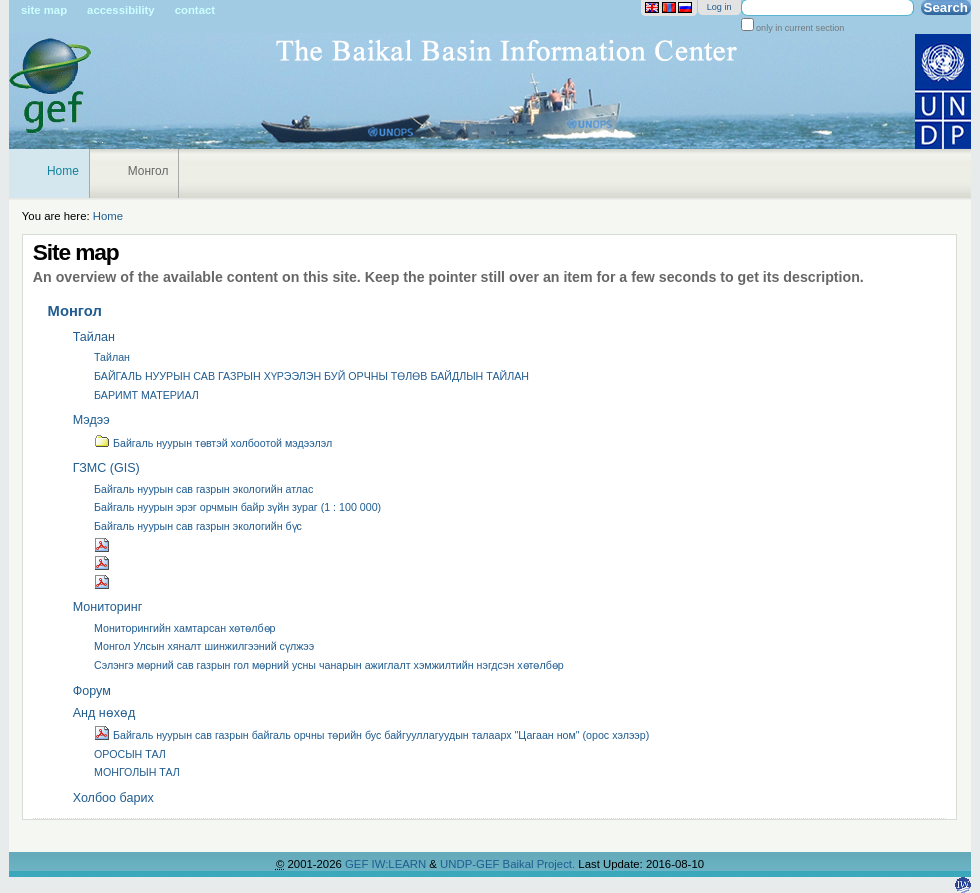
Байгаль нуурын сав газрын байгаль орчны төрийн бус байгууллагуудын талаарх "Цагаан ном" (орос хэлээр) (371, 733)
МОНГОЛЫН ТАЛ (137, 772)
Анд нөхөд (104, 713)
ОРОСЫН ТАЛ (130, 754)
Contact (195, 10)
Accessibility (121, 10)
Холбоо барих (113, 798)
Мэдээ (91, 420)
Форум (92, 691)
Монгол (148, 171)
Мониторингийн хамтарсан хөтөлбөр (184, 628)
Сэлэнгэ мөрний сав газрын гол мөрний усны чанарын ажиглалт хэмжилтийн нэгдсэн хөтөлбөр (329, 665)
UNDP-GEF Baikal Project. (509, 864)
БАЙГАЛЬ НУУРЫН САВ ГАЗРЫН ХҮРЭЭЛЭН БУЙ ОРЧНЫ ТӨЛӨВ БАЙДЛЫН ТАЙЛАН (311, 376)
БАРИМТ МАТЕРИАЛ (146, 395)
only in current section (799, 28)
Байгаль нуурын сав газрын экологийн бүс (198, 526)
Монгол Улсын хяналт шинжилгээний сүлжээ (204, 646)
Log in (719, 7)
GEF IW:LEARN (387, 864)
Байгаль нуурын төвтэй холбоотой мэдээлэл (213, 441)
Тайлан (94, 337)
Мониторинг (108, 607)
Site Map (44, 10)
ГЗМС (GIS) (106, 468)
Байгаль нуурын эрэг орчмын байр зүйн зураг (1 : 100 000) (237, 507)
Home (63, 171)
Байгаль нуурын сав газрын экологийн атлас (203, 489)
